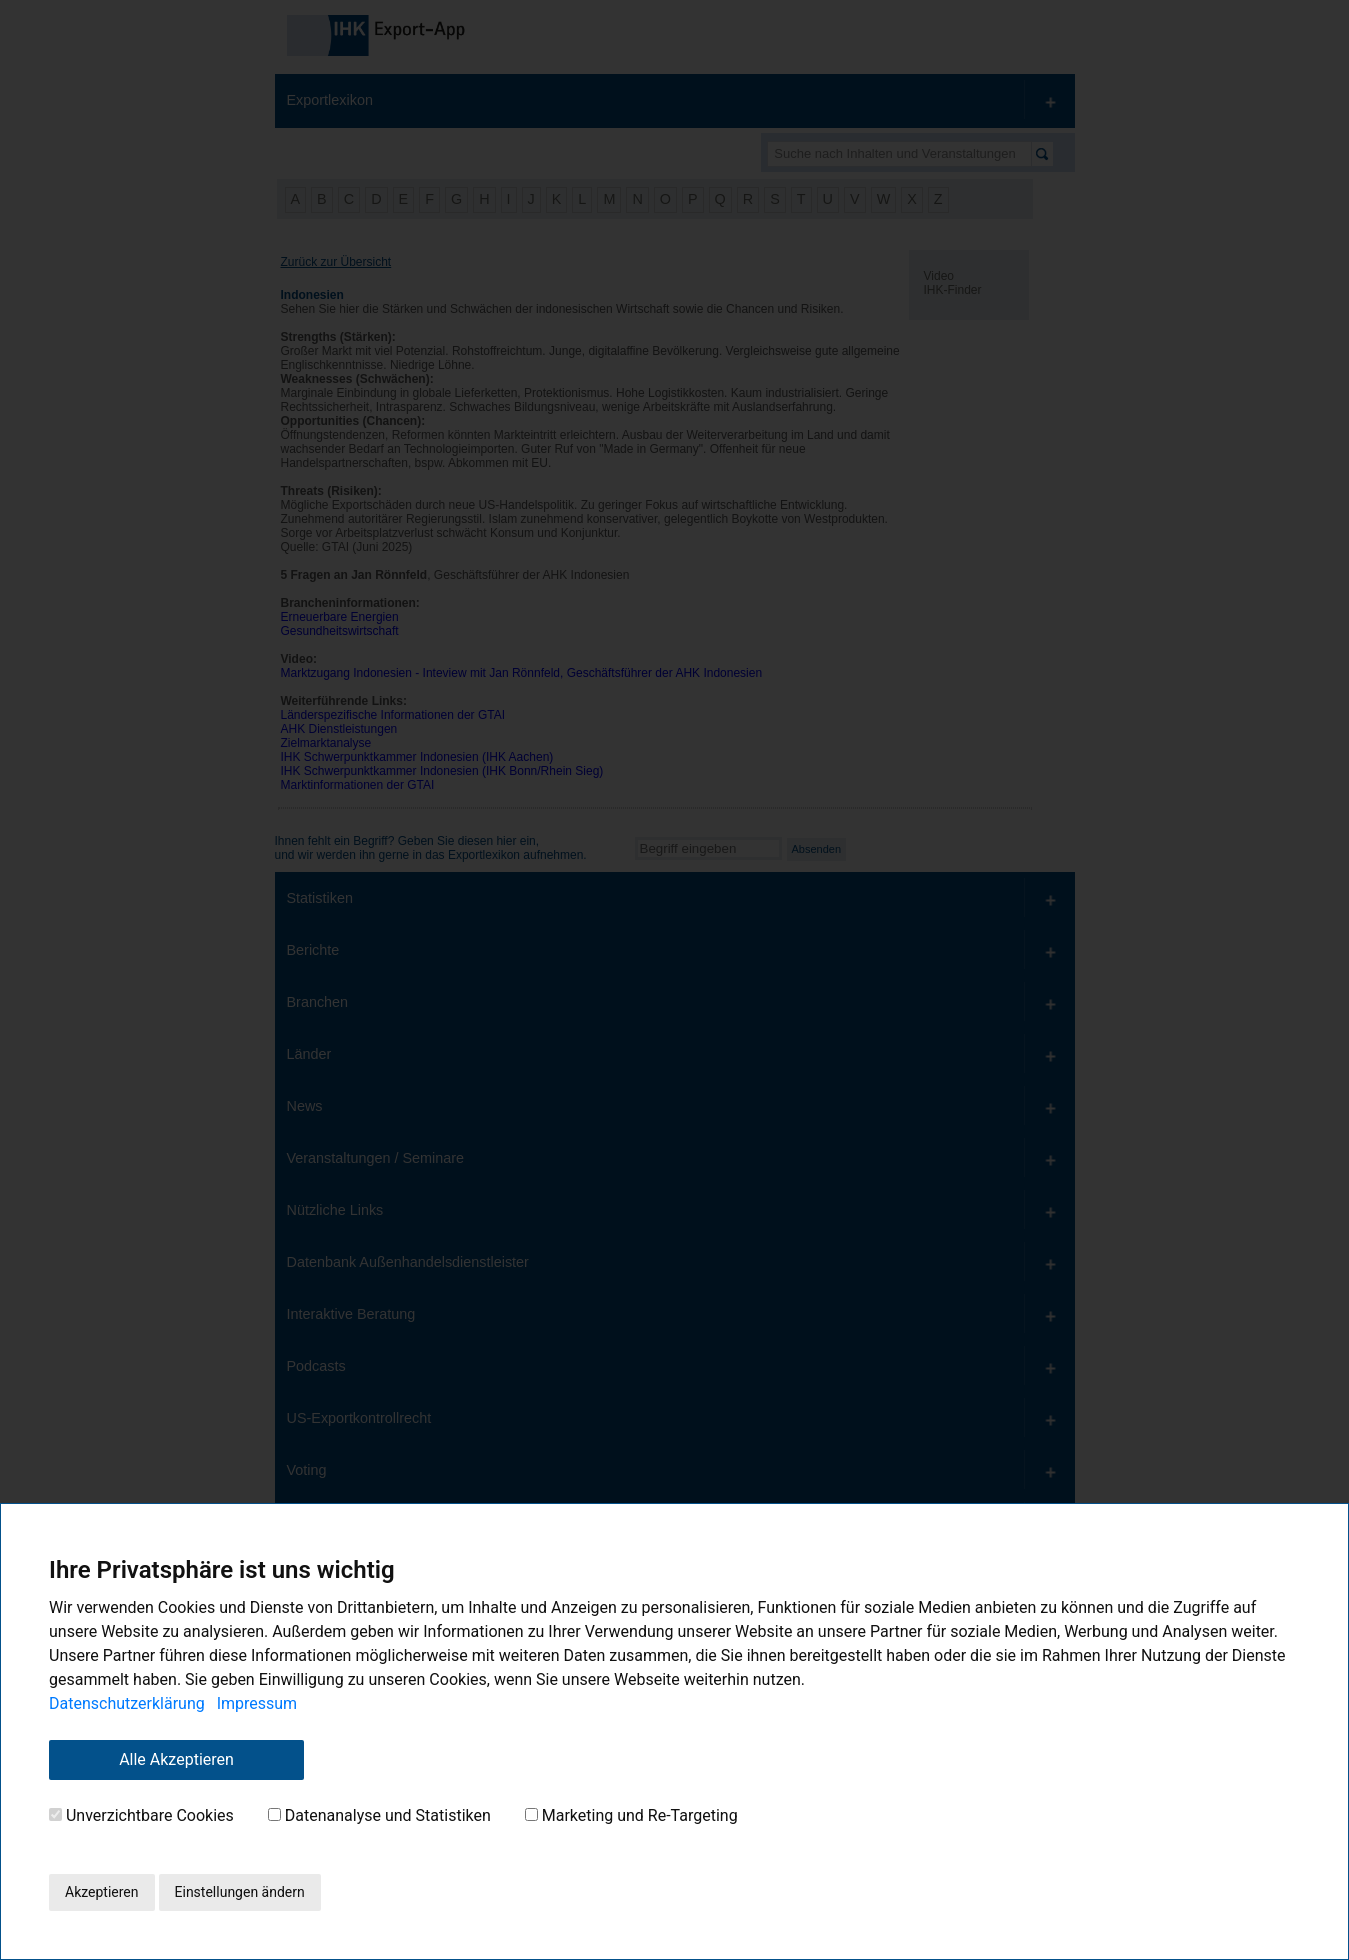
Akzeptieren (102, 1892)
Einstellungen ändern (240, 1892)
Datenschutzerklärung (127, 1703)
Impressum (257, 1703)
